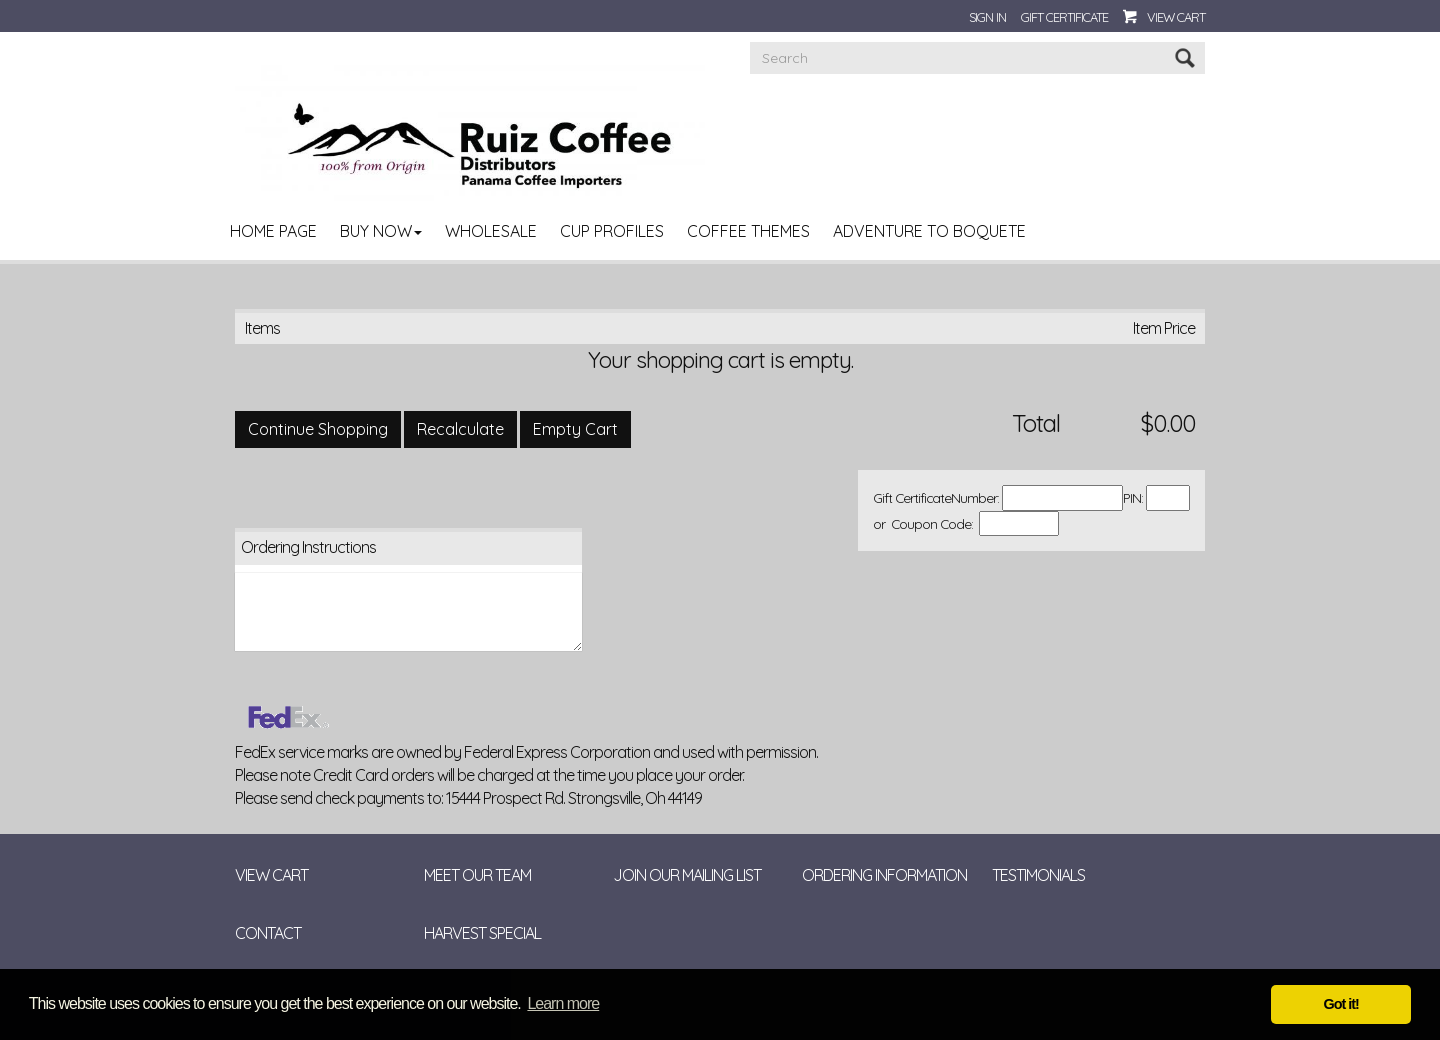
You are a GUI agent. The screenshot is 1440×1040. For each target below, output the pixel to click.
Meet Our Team (477, 875)
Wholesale (491, 231)
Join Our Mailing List (687, 875)
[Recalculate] (460, 429)
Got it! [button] (1341, 1004)
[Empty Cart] (575, 429)
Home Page (273, 231)
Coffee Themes (748, 231)
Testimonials (1038, 875)
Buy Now (381, 231)
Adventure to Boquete (929, 231)
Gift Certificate (1064, 17)
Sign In (987, 17)
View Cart (1176, 17)
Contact (268, 933)
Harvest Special (482, 933)
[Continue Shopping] (318, 429)
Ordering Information (884, 875)
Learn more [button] (563, 1003)
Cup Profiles (612, 231)
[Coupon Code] (1019, 523)
